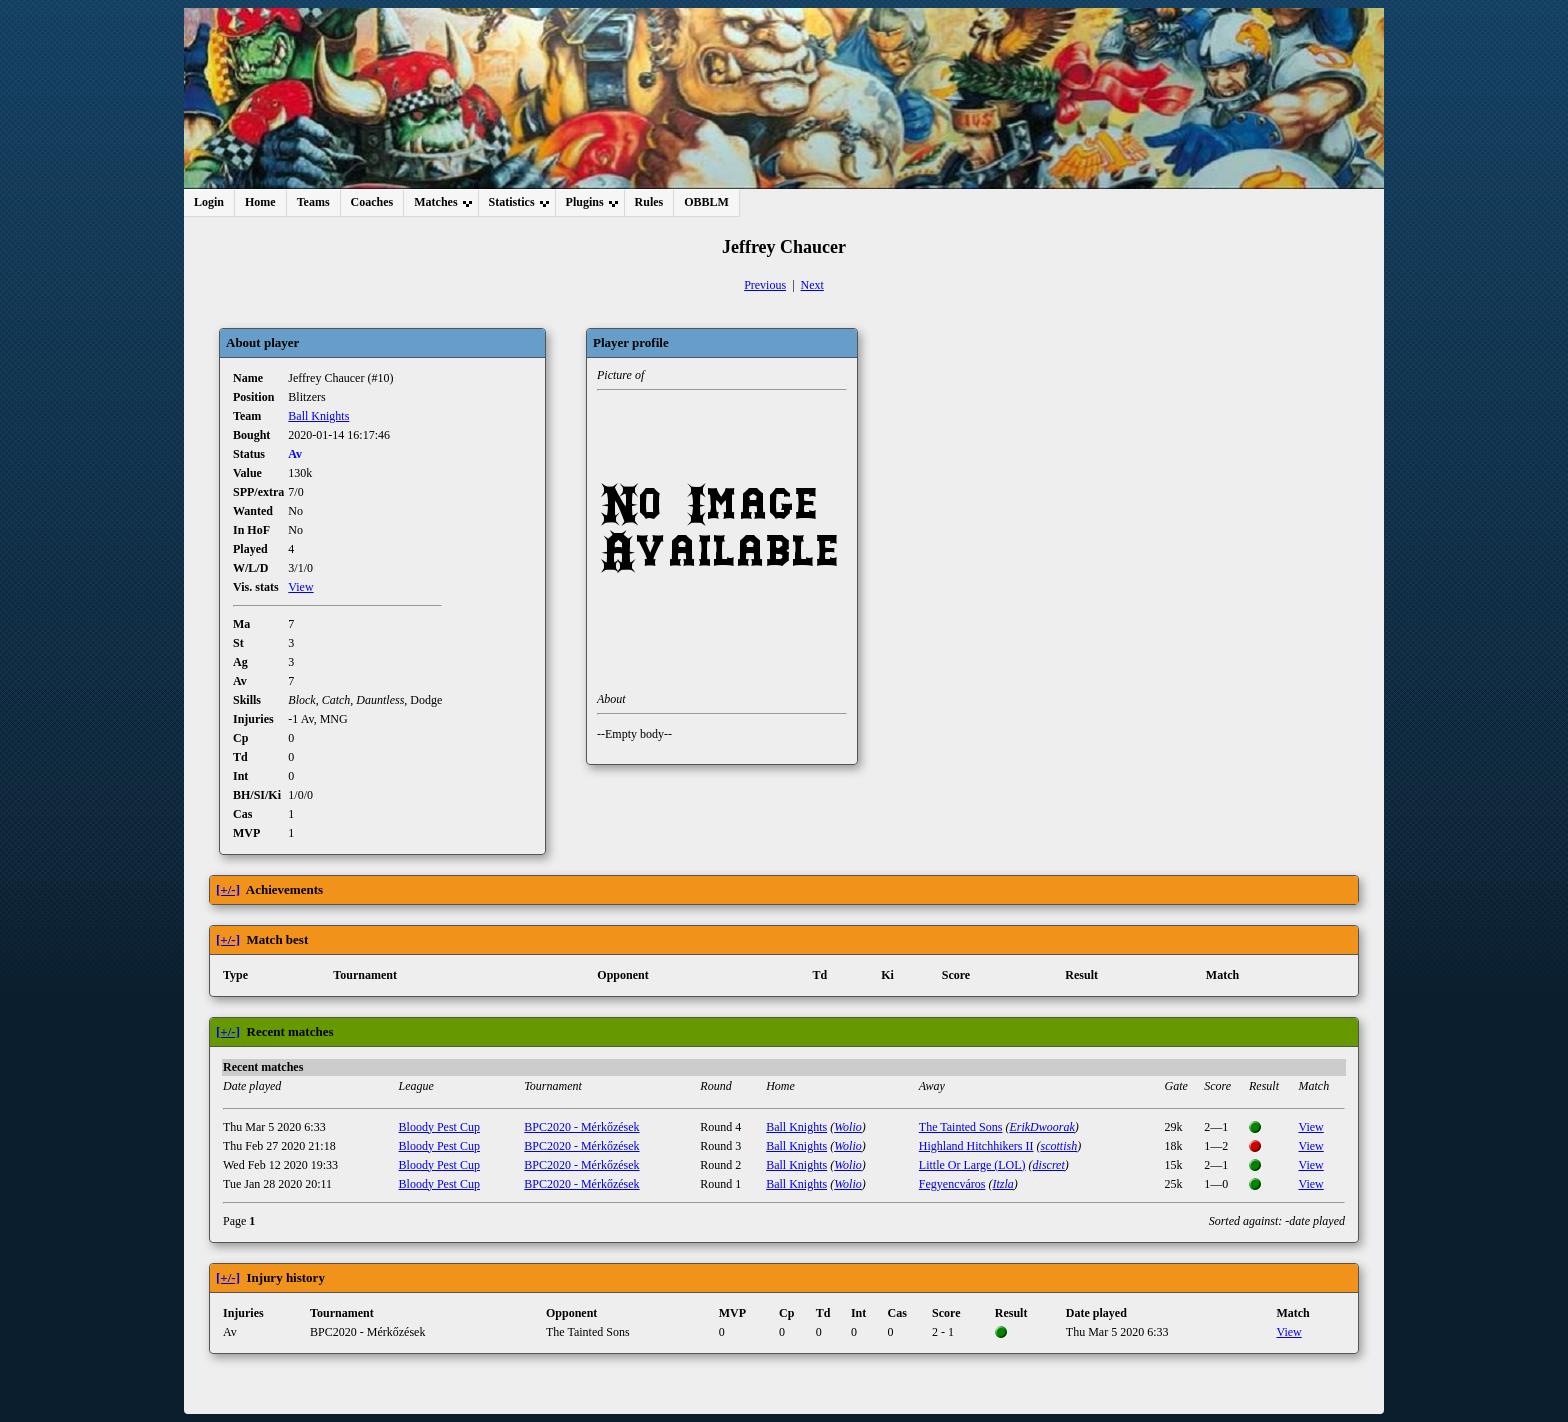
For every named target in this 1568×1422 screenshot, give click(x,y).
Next (812, 285)
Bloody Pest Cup (439, 1127)
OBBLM (706, 202)
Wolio (848, 1127)
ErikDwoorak (1041, 1127)
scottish (1058, 1146)
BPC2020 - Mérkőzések (581, 1127)
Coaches (372, 202)
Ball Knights (318, 416)
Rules (649, 202)
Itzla (1002, 1184)
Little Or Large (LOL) (972, 1165)
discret (1049, 1165)
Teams (313, 202)
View (300, 587)
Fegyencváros (952, 1184)
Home (260, 202)
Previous (765, 285)
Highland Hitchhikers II (976, 1146)
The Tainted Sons (961, 1127)
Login (209, 202)
